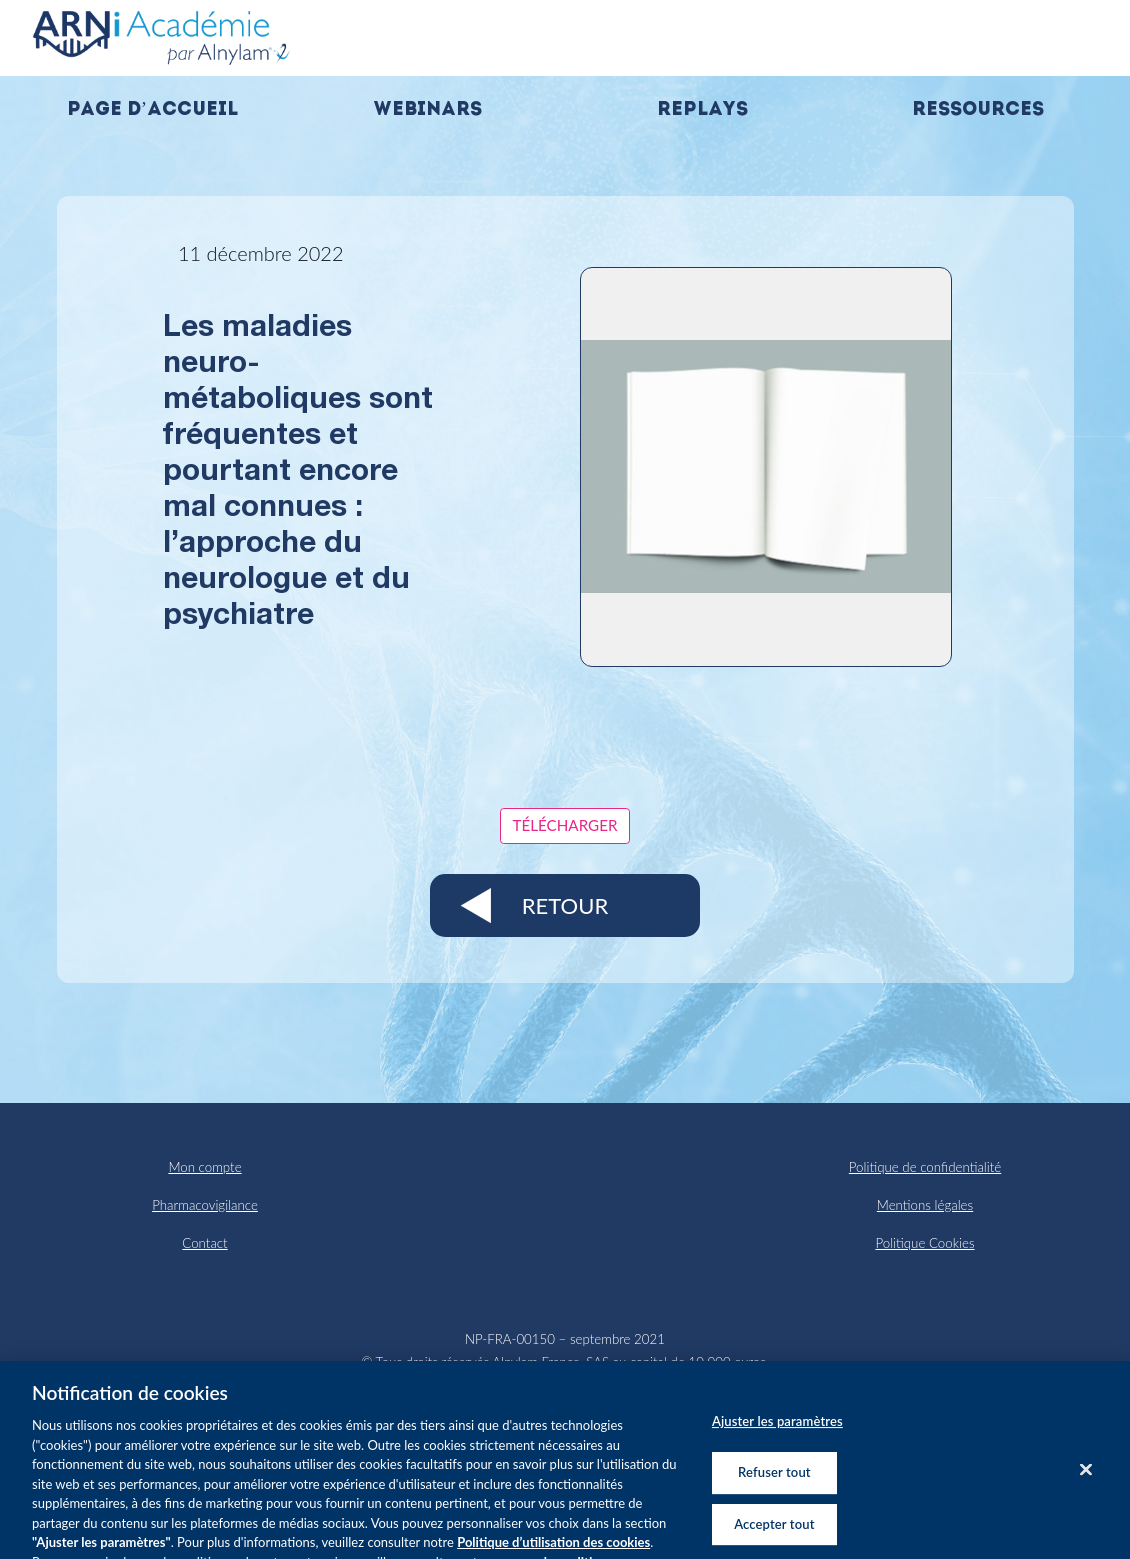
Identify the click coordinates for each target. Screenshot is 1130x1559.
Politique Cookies (924, 1243)
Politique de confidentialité (925, 1167)
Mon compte (204, 1167)
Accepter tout (774, 1530)
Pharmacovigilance (205, 1205)
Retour (565, 905)
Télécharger (565, 825)
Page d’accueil (152, 110)
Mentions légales (925, 1205)
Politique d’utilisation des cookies (553, 1548)
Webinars (427, 110)
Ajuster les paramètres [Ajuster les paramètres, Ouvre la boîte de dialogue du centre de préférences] (777, 1428)
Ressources (978, 110)
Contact (204, 1243)
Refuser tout (774, 1479)
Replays (702, 110)
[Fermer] (1086, 1476)
